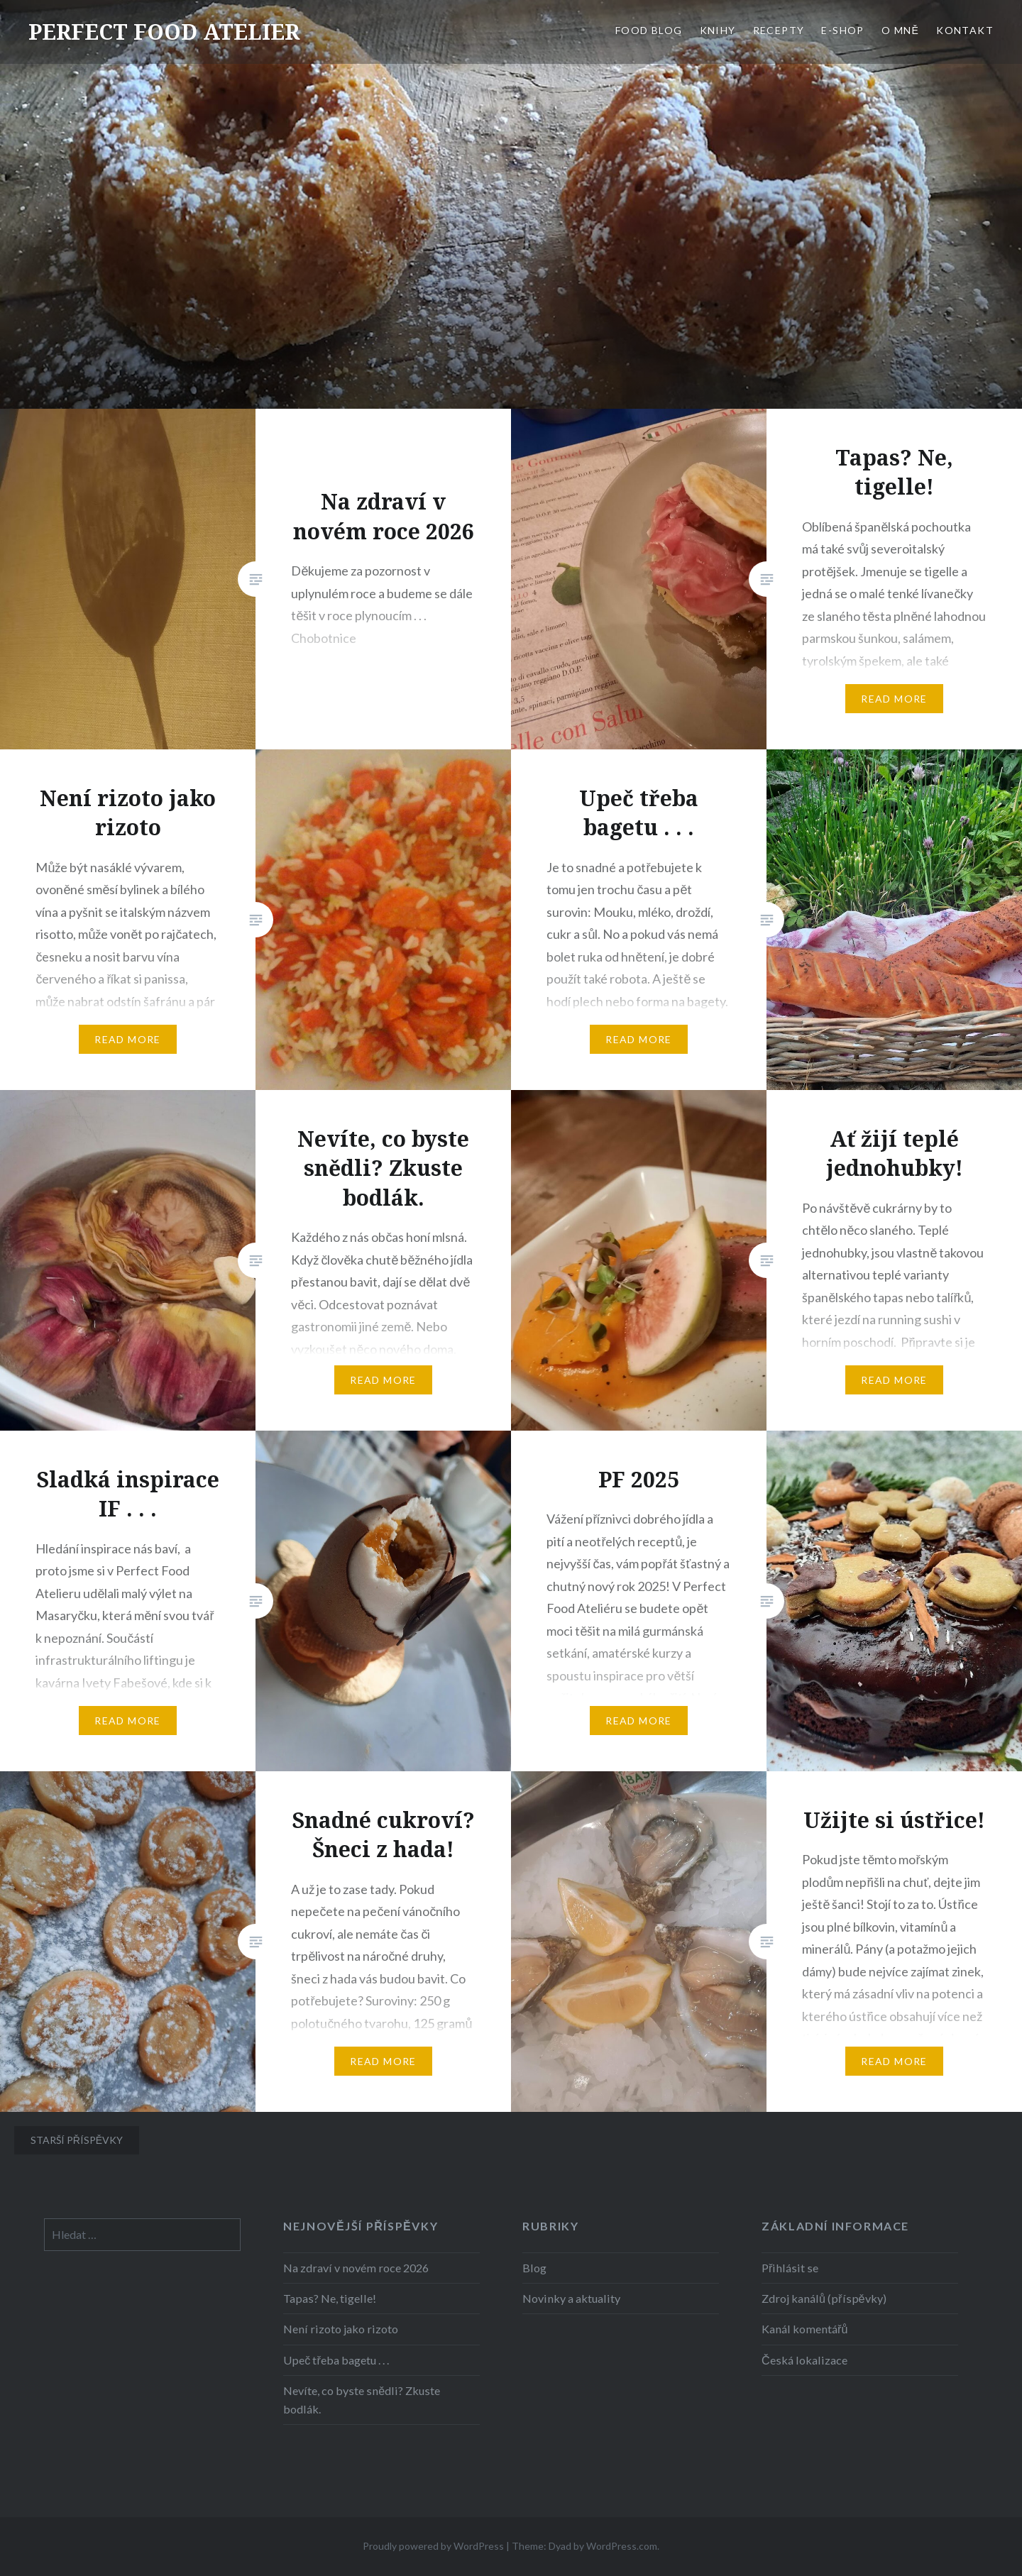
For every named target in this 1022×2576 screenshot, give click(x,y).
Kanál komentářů (804, 2328)
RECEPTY (779, 30)
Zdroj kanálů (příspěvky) (824, 2298)
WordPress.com (621, 2546)
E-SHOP (842, 30)
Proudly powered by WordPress (433, 2546)
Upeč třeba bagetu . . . (335, 2360)
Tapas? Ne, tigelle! (329, 2298)
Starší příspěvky (77, 2140)
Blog (534, 2267)
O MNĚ (900, 30)
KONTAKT (965, 30)
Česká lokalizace (804, 2360)
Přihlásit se (790, 2267)
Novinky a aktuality (571, 2298)
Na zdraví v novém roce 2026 (356, 2267)
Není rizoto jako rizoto (340, 2328)
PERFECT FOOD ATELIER (164, 31)
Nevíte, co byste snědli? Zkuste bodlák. (361, 2400)
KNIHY (718, 30)
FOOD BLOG (649, 30)
